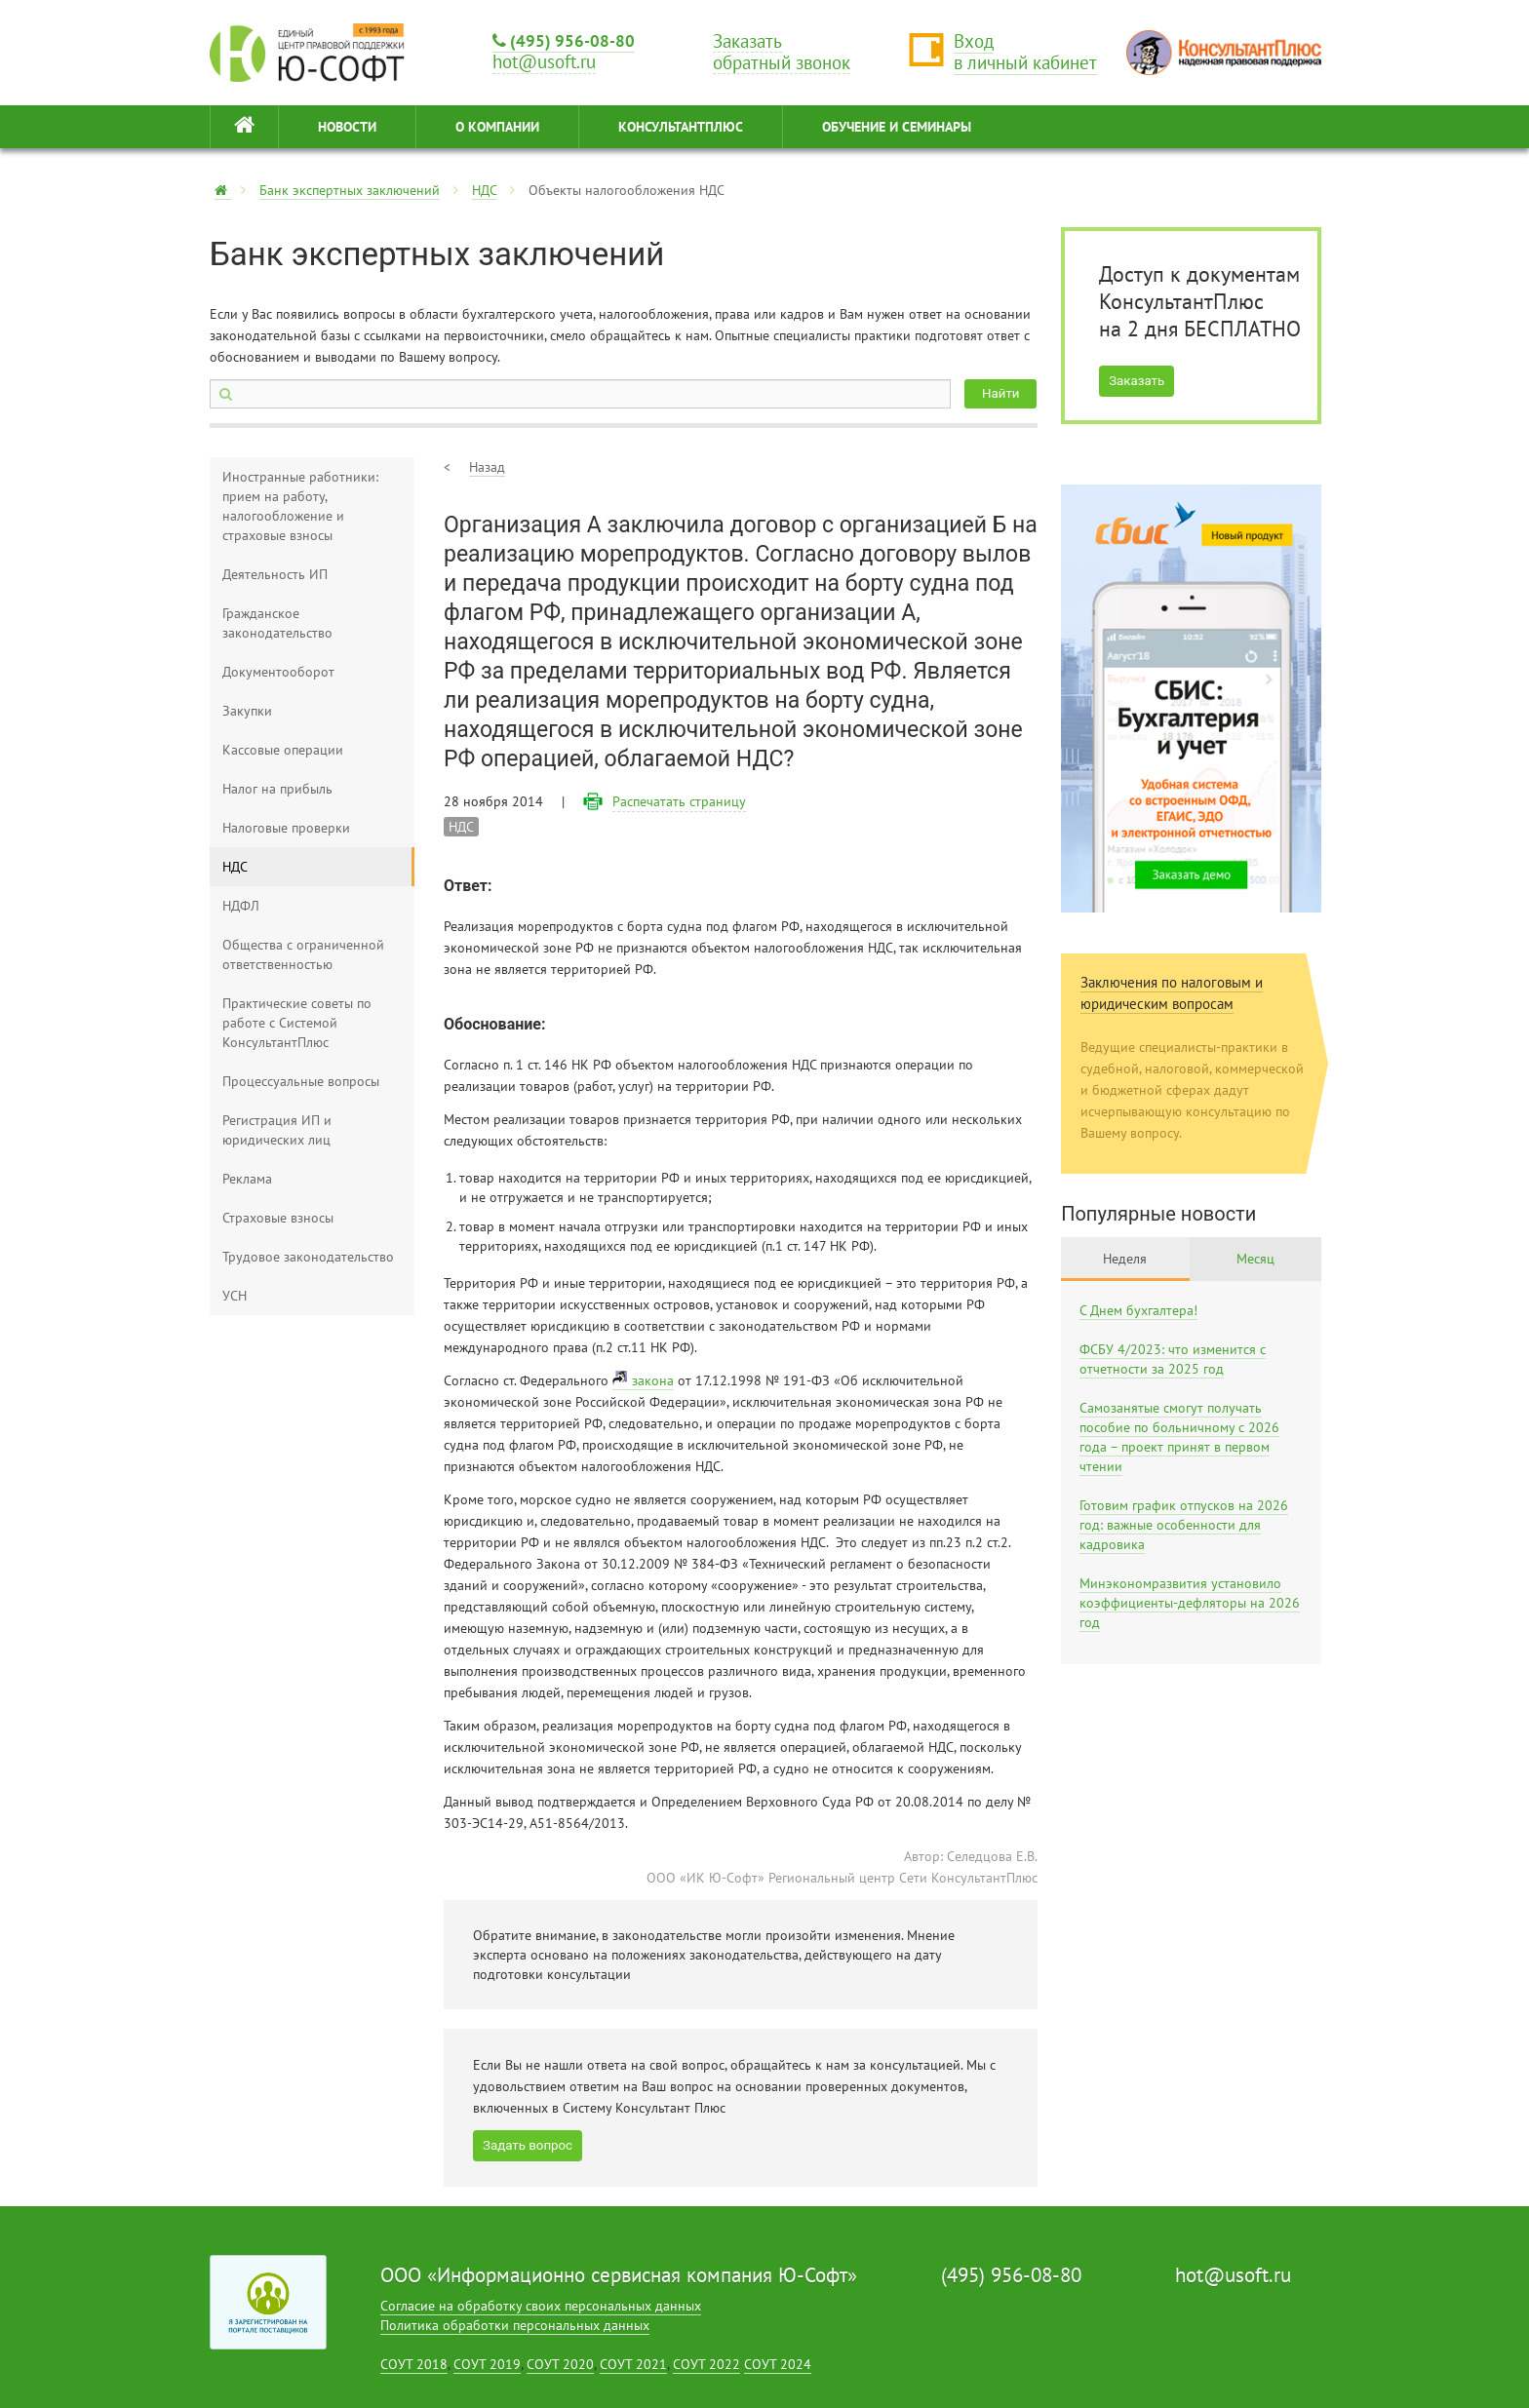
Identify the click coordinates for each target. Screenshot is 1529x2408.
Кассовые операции (282, 749)
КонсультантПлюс (680, 127)
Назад (487, 467)
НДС (484, 190)
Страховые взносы (277, 1217)
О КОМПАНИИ (497, 127)
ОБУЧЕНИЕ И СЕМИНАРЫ (896, 127)
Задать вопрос (527, 2145)
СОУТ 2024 (777, 2364)
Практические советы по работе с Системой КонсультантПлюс (297, 1022)
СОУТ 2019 (487, 2364)
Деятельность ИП (275, 574)
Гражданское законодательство (277, 622)
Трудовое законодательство (308, 1256)
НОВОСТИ (347, 127)
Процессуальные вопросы (300, 1081)
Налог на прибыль (277, 788)
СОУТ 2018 (414, 2364)
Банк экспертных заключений (349, 190)
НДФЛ (240, 905)
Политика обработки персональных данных (514, 2325)
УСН (234, 1295)
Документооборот (278, 671)
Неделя (1125, 1258)
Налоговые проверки (286, 827)
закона (653, 1380)
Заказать (1136, 380)
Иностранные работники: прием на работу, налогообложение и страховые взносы (300, 506)
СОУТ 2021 (633, 2364)
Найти (1000, 393)
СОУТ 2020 (560, 2364)
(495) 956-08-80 (563, 40)
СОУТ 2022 (706, 2364)
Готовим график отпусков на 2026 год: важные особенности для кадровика (1183, 1524)
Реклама (247, 1178)
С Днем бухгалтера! (1138, 1310)
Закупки (247, 710)
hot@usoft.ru (1233, 2275)
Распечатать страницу (679, 801)
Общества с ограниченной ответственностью (303, 954)
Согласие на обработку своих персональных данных (540, 2305)
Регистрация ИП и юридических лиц (277, 1129)
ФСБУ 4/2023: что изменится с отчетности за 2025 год (1172, 1359)
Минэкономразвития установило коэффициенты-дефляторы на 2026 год (1189, 1602)
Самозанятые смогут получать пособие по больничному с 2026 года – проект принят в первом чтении (1179, 1437)
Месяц (1255, 1258)
